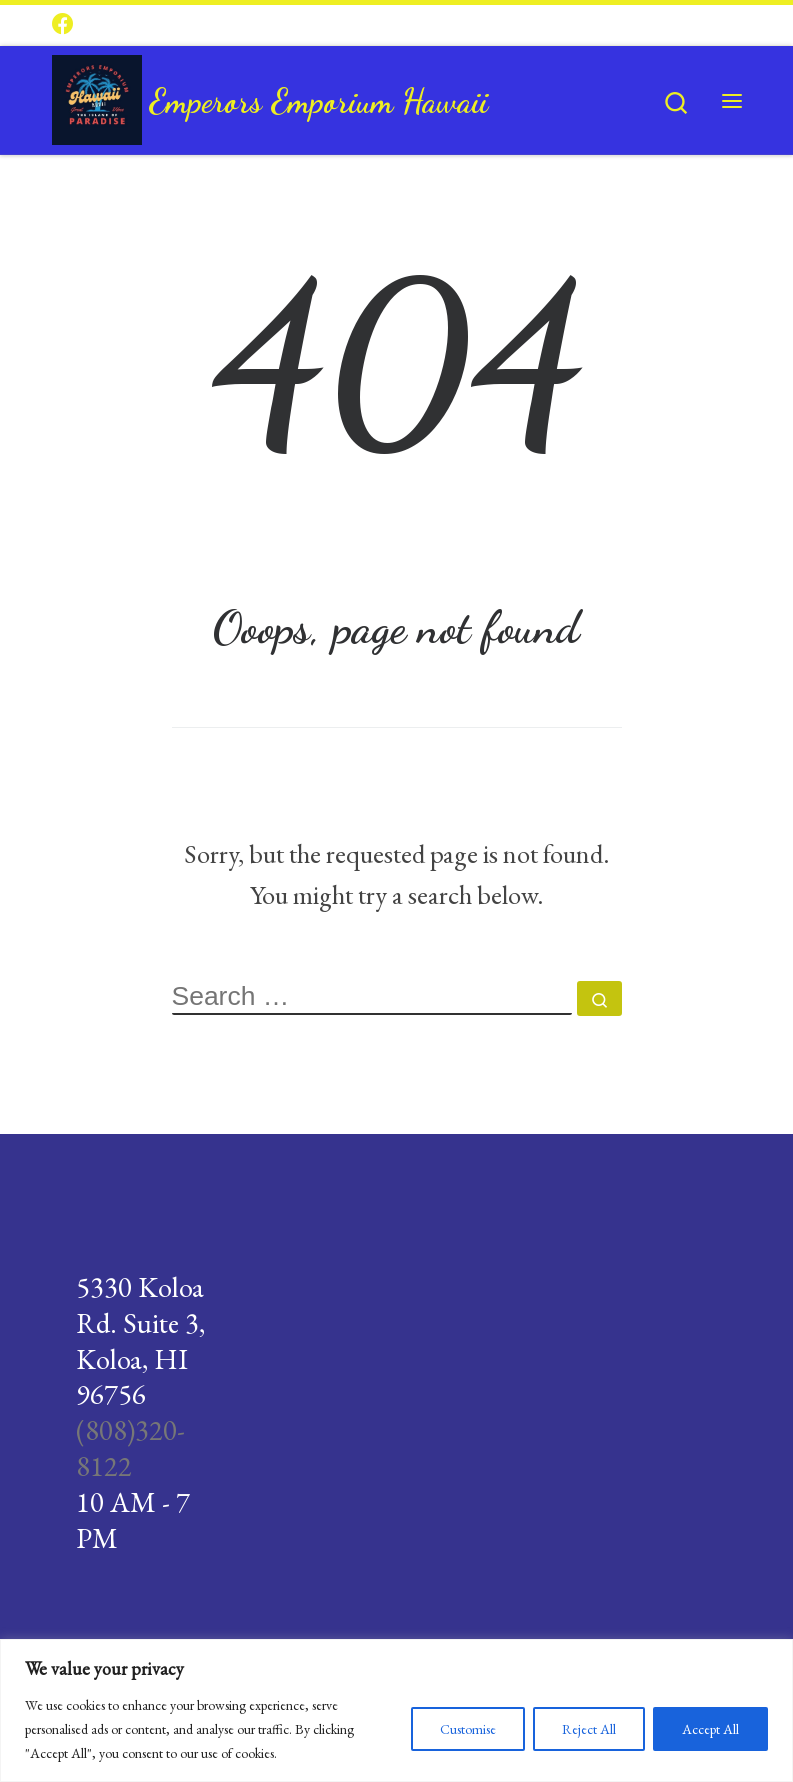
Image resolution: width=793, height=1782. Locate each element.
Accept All (710, 1729)
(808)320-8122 (130, 1448)
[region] (396, 1710)
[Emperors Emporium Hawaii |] (97, 95)
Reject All (589, 1729)
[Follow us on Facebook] (63, 25)
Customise (468, 1729)
